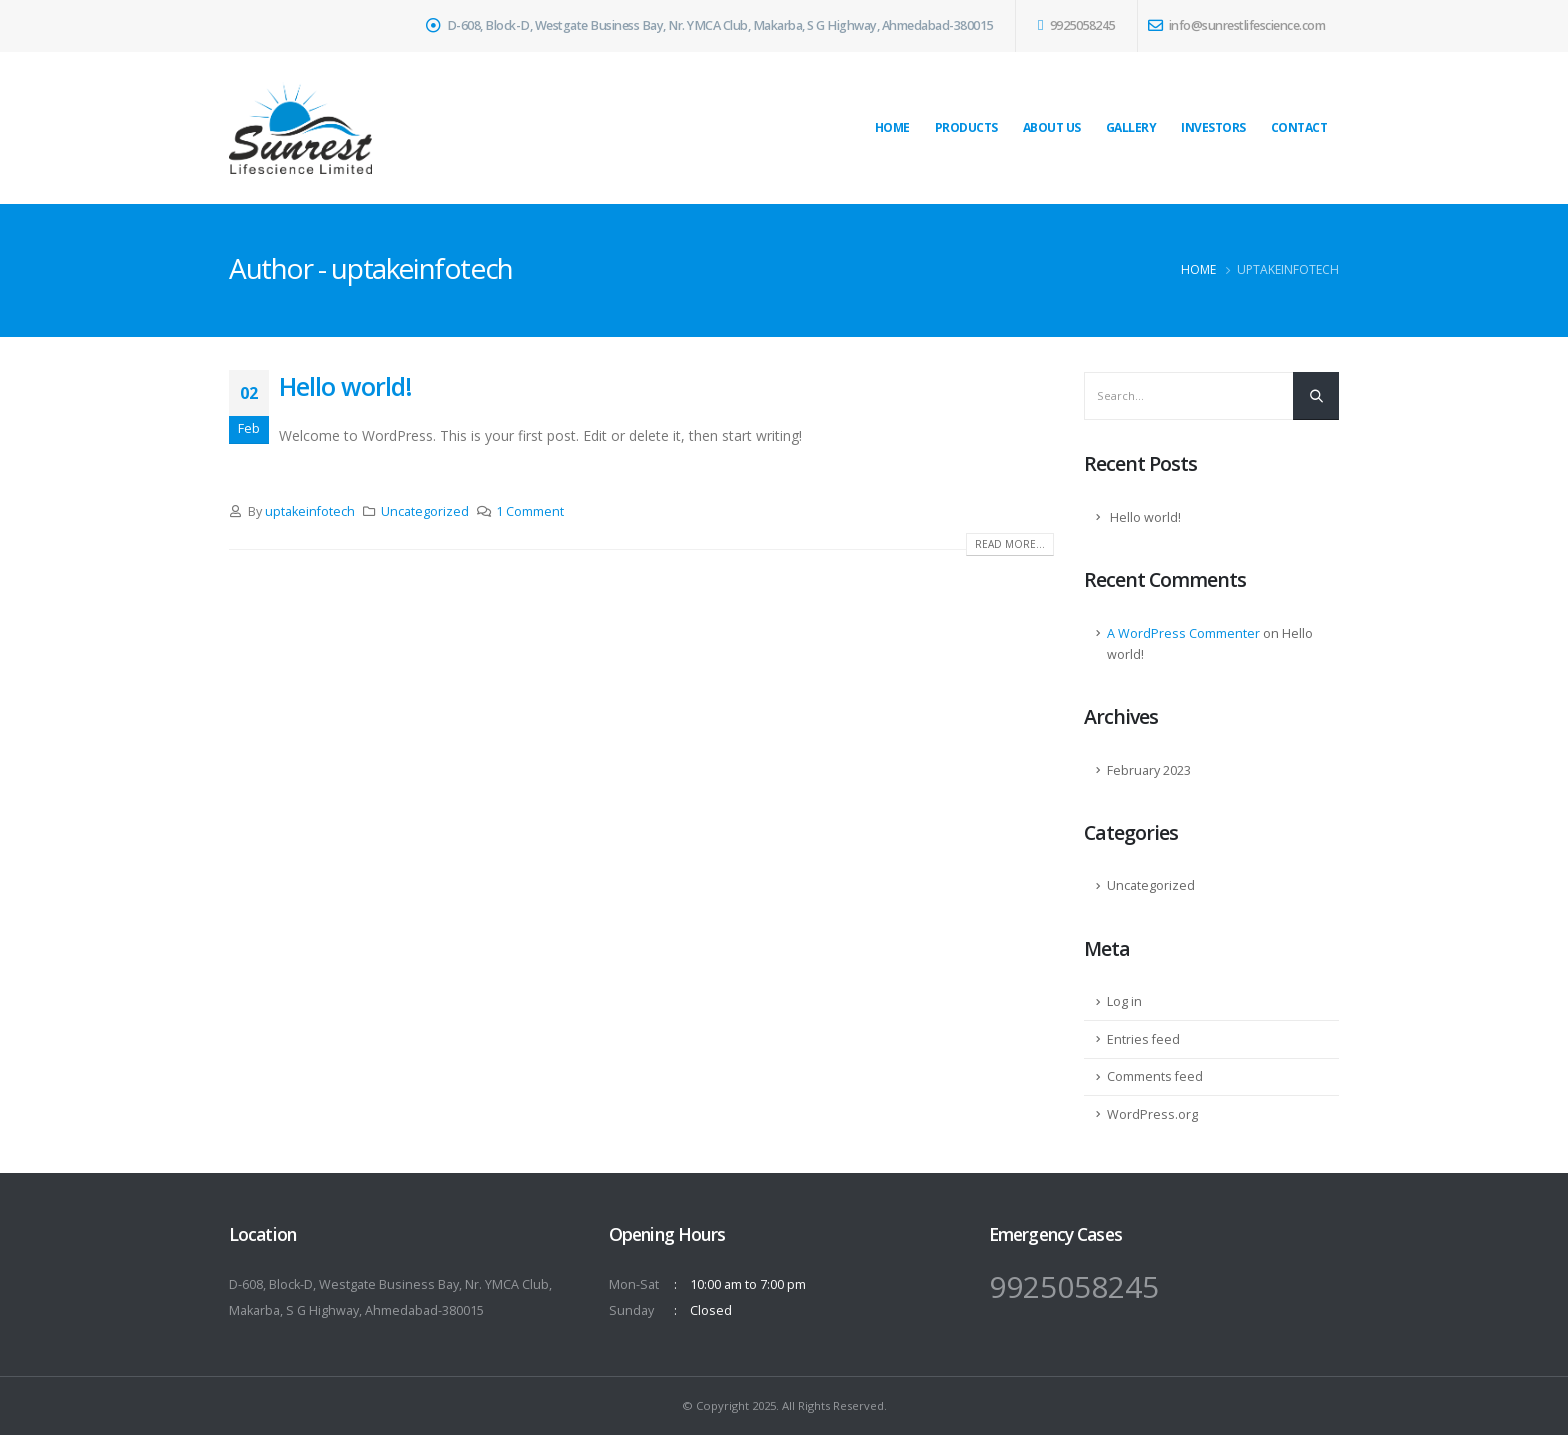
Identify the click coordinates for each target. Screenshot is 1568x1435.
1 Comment (530, 511)
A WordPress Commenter (1183, 633)
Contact (1299, 127)
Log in (1124, 1001)
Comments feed (1155, 1076)
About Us (1052, 127)
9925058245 (1076, 25)
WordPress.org (1152, 1114)
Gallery (1131, 127)
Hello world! (345, 386)
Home (892, 127)
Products (966, 127)
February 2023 (1149, 770)
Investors (1213, 127)
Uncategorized (425, 511)
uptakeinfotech (310, 511)
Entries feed (1143, 1039)
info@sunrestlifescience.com (1237, 25)
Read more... (1010, 544)
